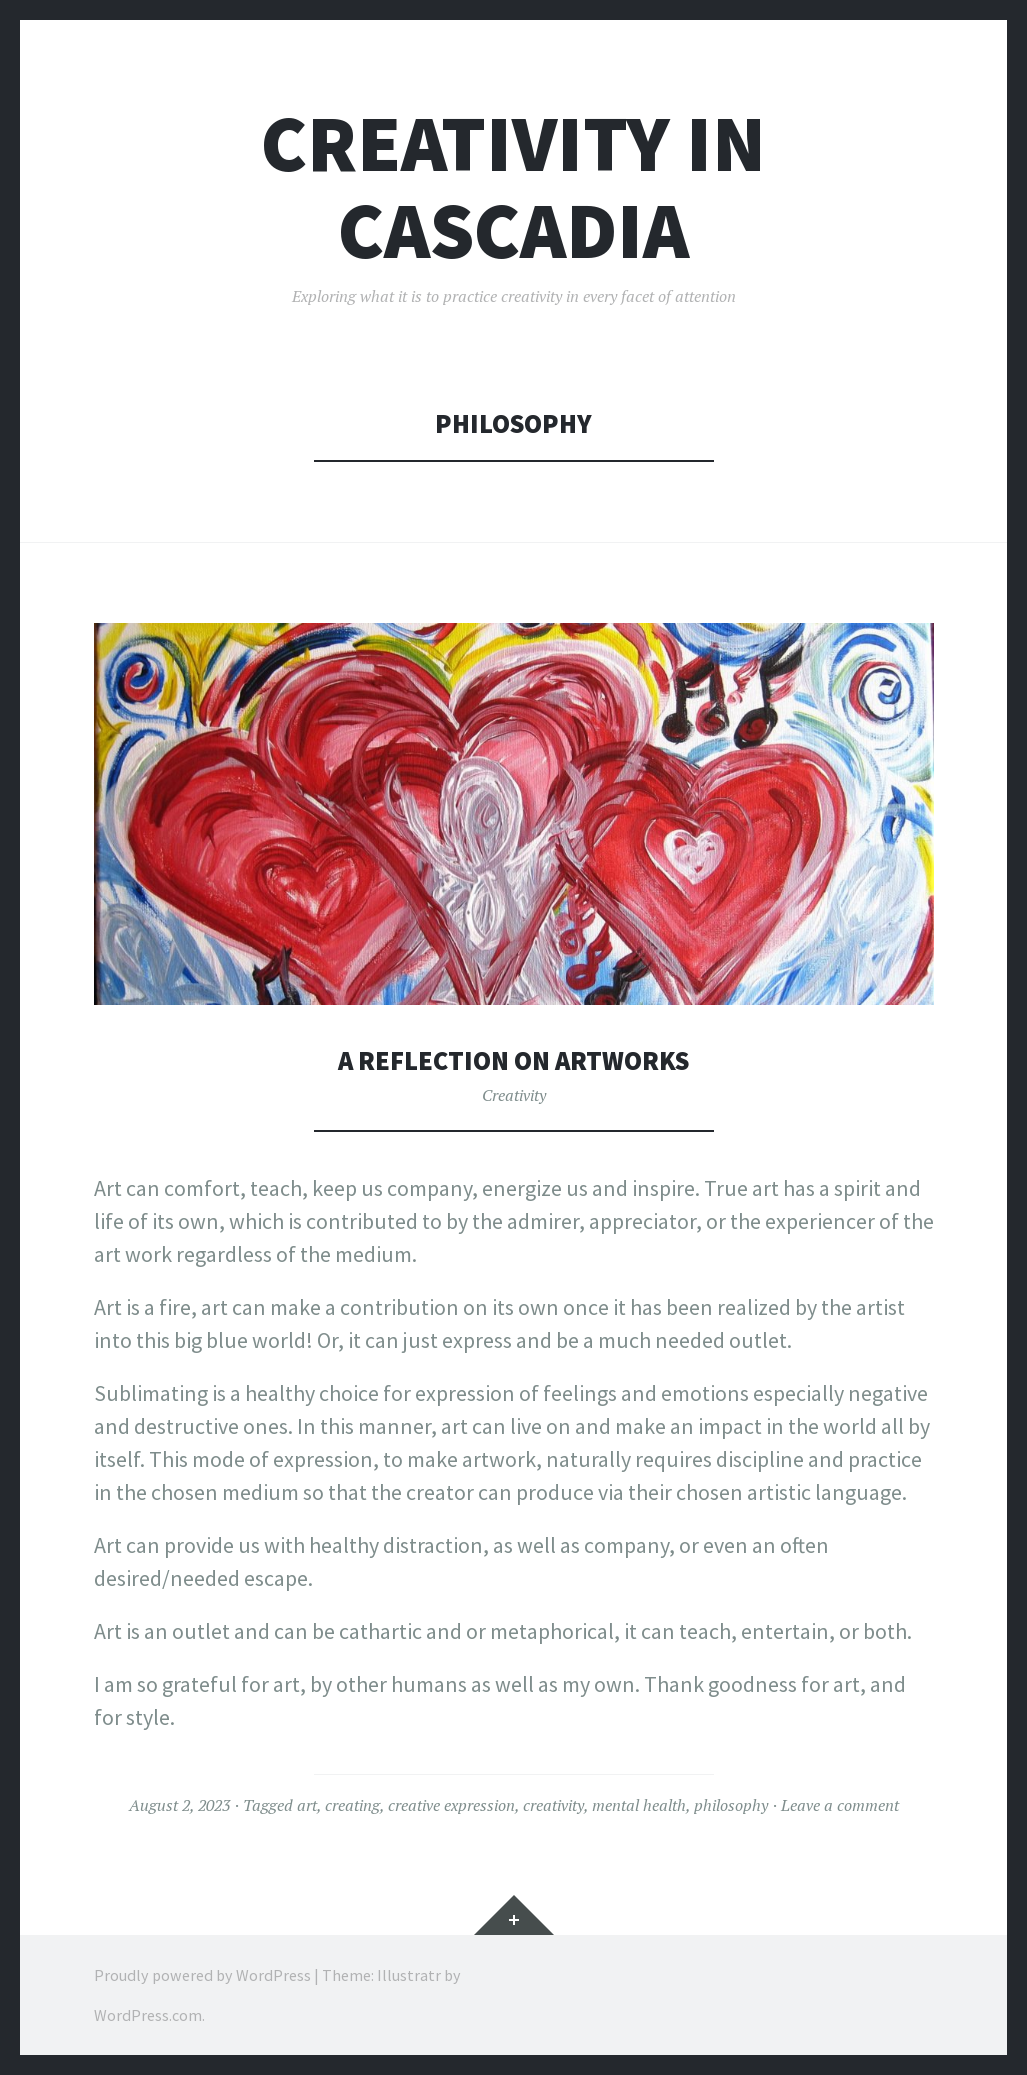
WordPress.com (148, 2015)
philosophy (731, 1805)
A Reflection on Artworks (513, 1060)
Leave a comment (840, 1805)
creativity (553, 1805)
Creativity (514, 1095)
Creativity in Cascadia (513, 187)
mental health (639, 1805)
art (307, 1805)
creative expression (451, 1805)
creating (352, 1805)
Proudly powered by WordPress (202, 1975)
